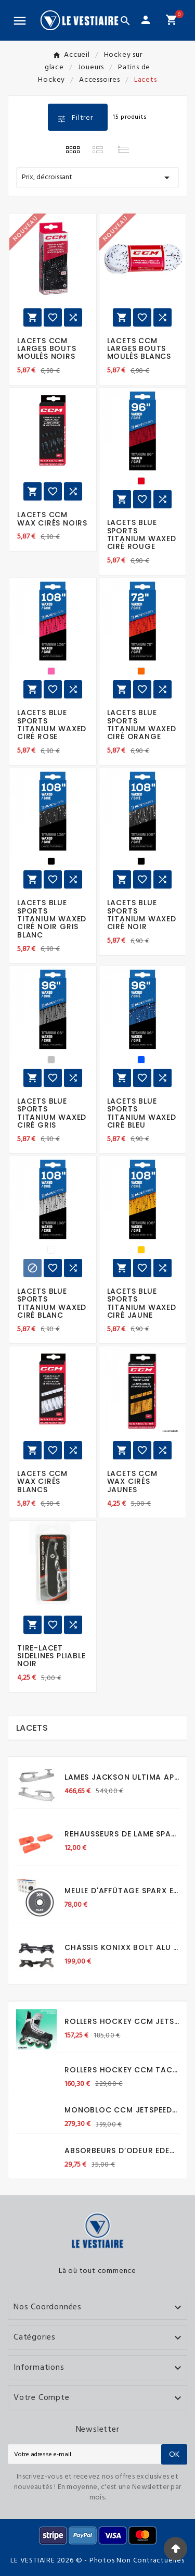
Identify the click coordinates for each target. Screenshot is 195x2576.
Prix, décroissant (97, 177)
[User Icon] (145, 20)
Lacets (32, 1728)
